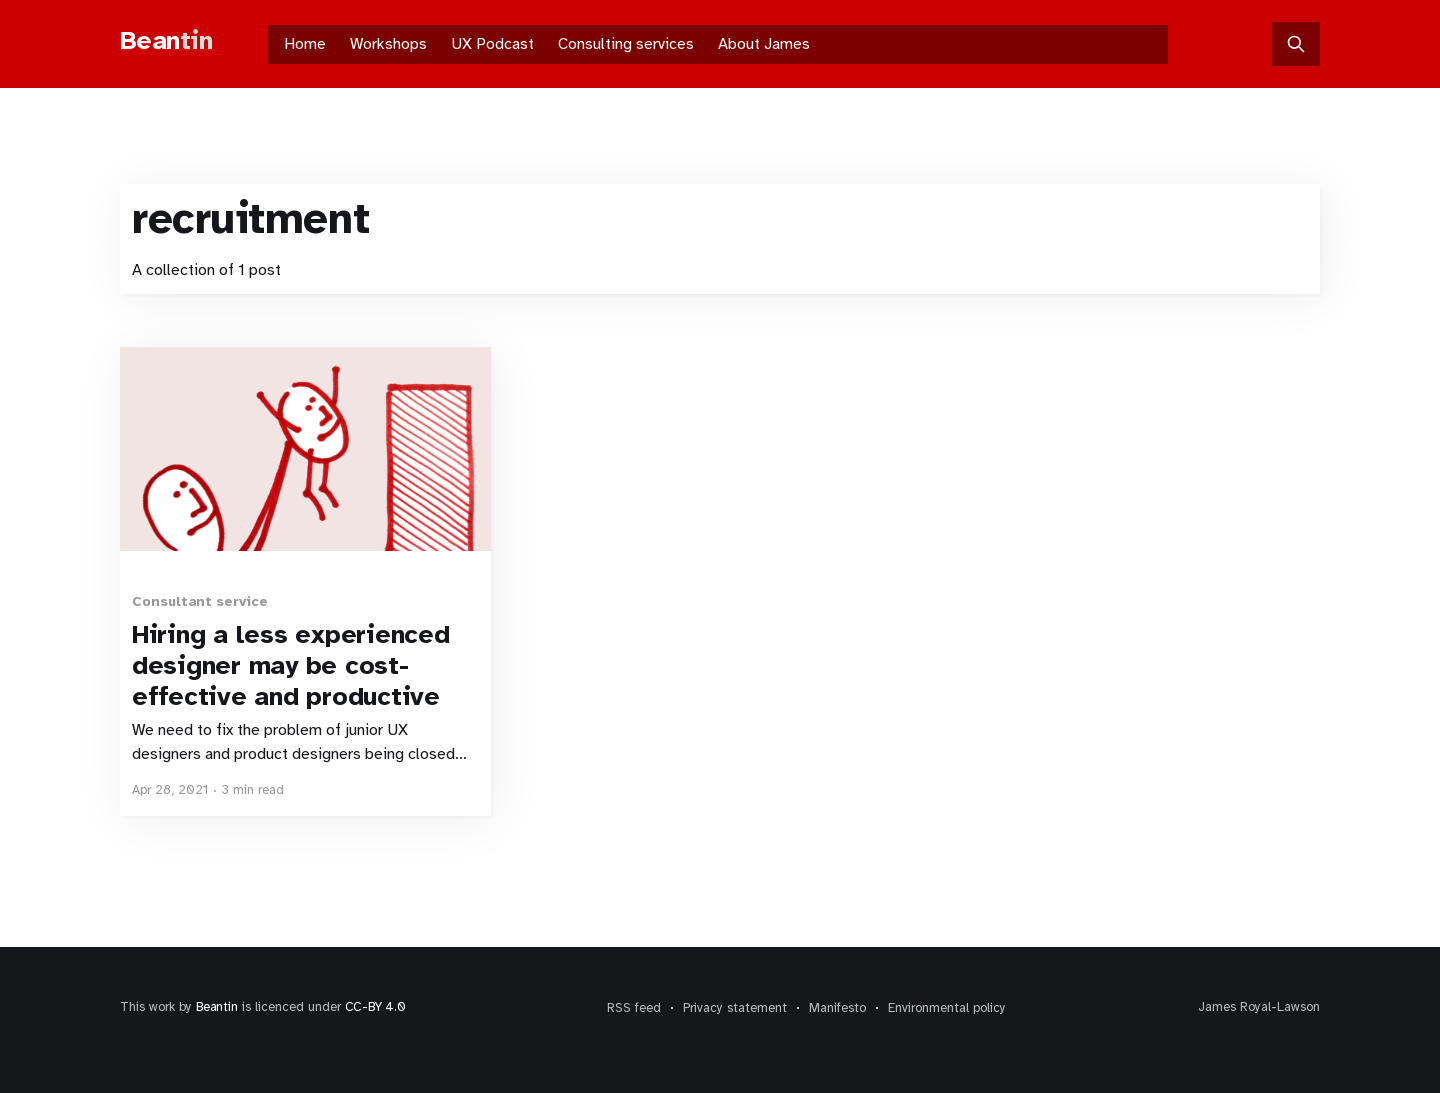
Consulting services (626, 44)
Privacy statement (735, 1008)
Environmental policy (947, 1008)
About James (764, 44)
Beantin (217, 1007)
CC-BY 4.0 (375, 1007)
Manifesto (837, 1008)
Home (305, 44)
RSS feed (634, 1008)
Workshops (388, 44)
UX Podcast (492, 44)
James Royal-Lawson (1259, 1007)
